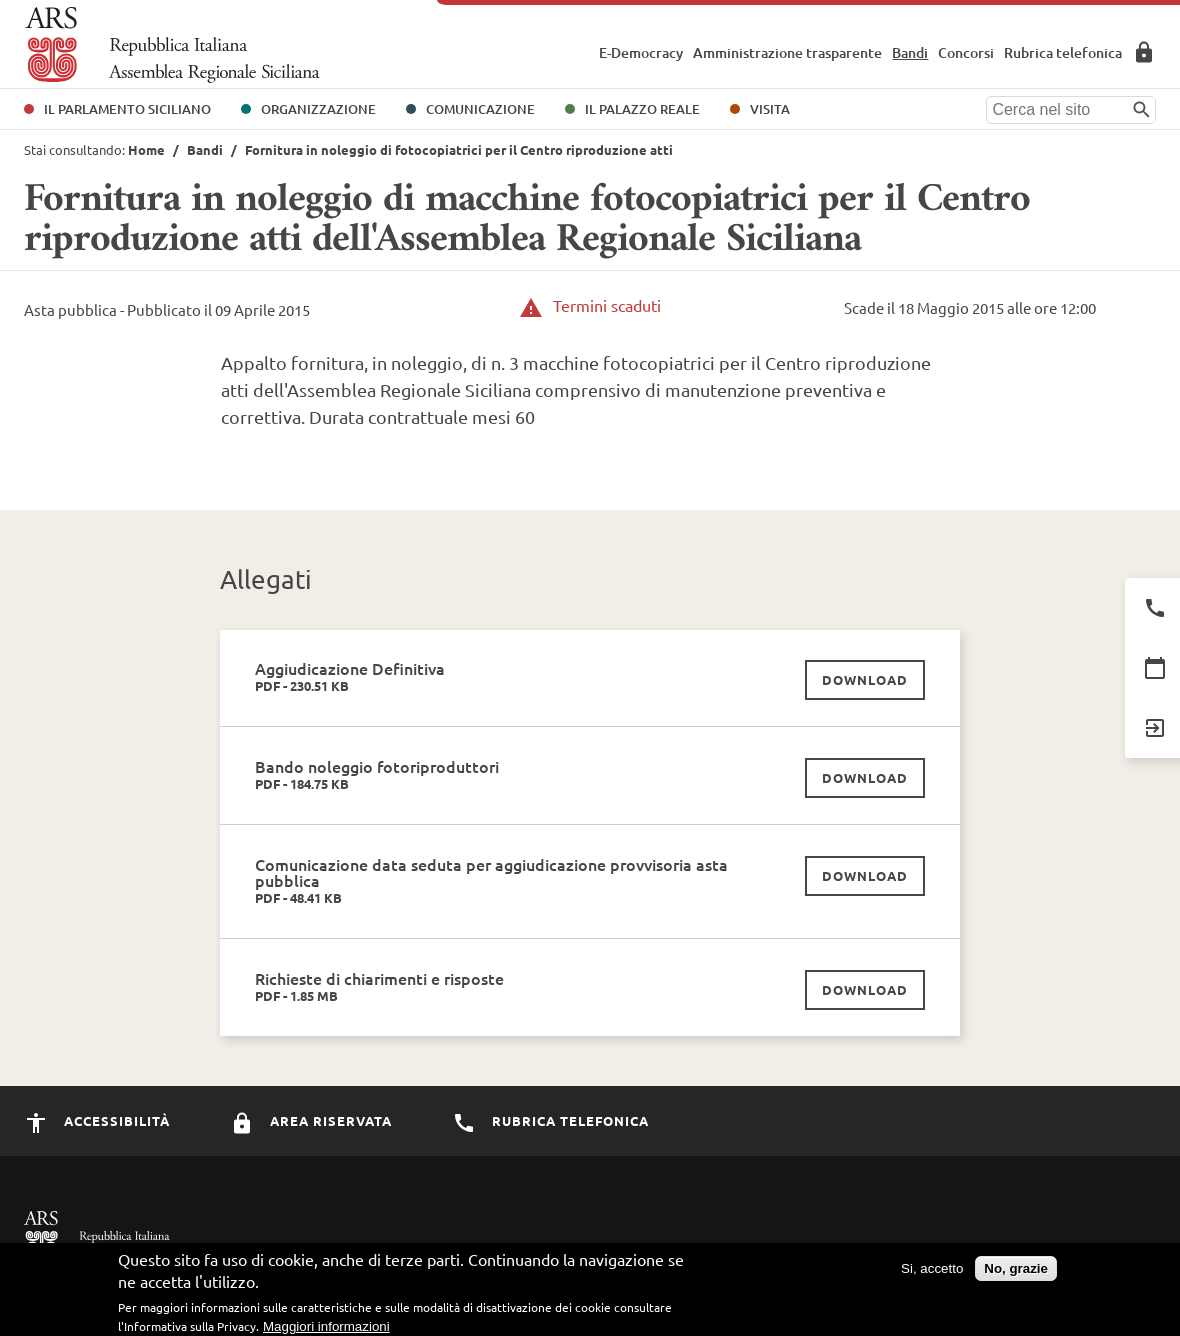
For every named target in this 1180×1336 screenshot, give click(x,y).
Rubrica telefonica (1063, 52)
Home (146, 149)
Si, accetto (932, 1270)
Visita (770, 109)
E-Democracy (641, 52)
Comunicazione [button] (480, 109)
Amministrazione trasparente (787, 52)
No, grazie (1016, 1270)
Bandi (910, 52)
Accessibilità (97, 1120)
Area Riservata (1144, 52)
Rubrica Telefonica (550, 1120)
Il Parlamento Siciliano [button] (127, 109)
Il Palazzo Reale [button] (642, 109)
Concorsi (966, 52)
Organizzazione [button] (318, 109)
